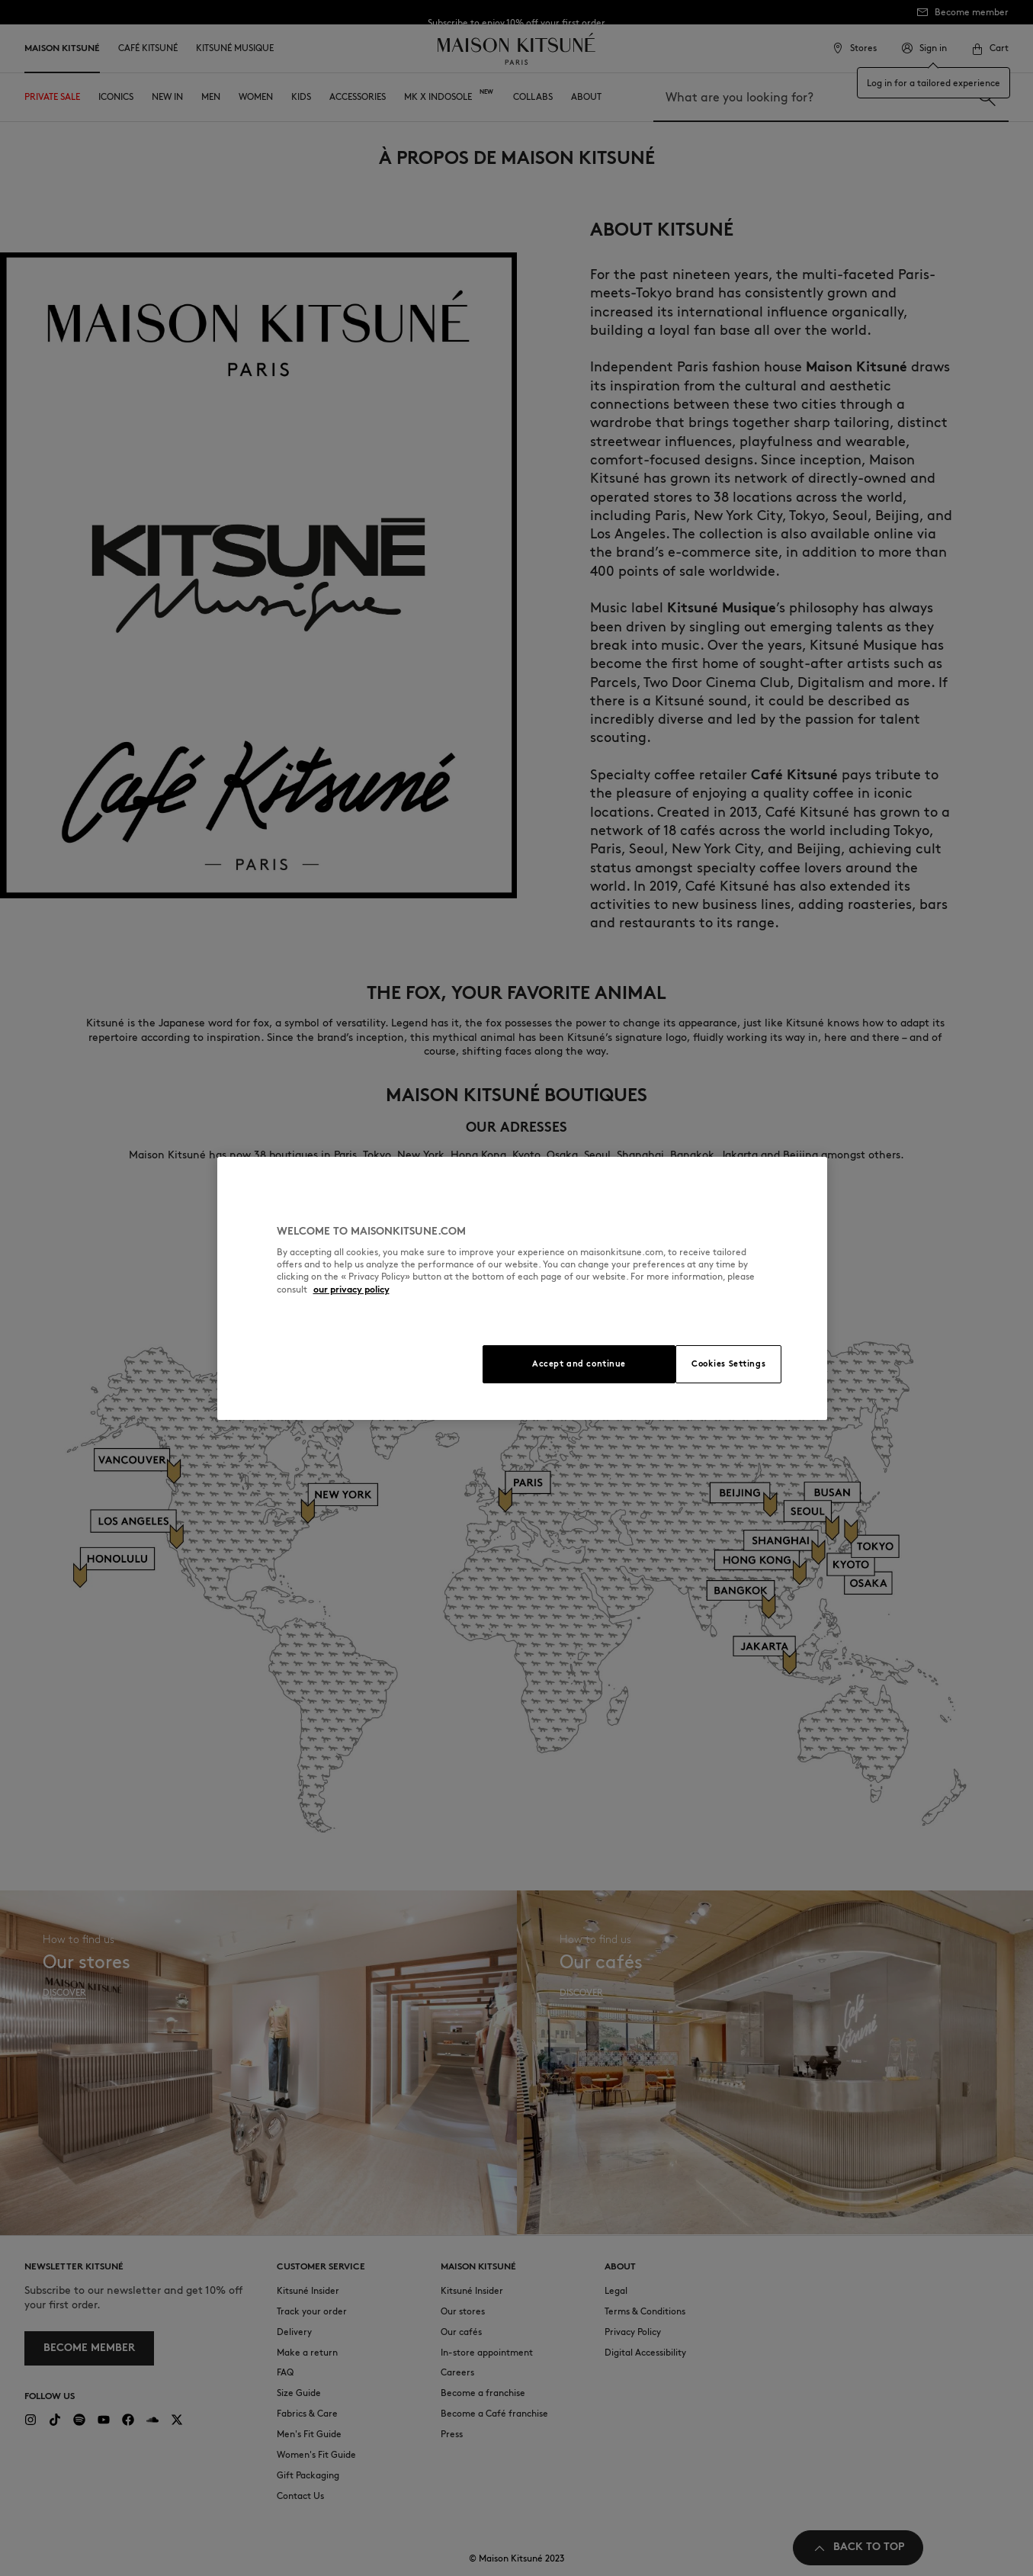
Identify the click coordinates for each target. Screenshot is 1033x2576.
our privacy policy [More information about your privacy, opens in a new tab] (351, 1289)
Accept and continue (579, 1363)
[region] (522, 1288)
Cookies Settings (728, 1363)
